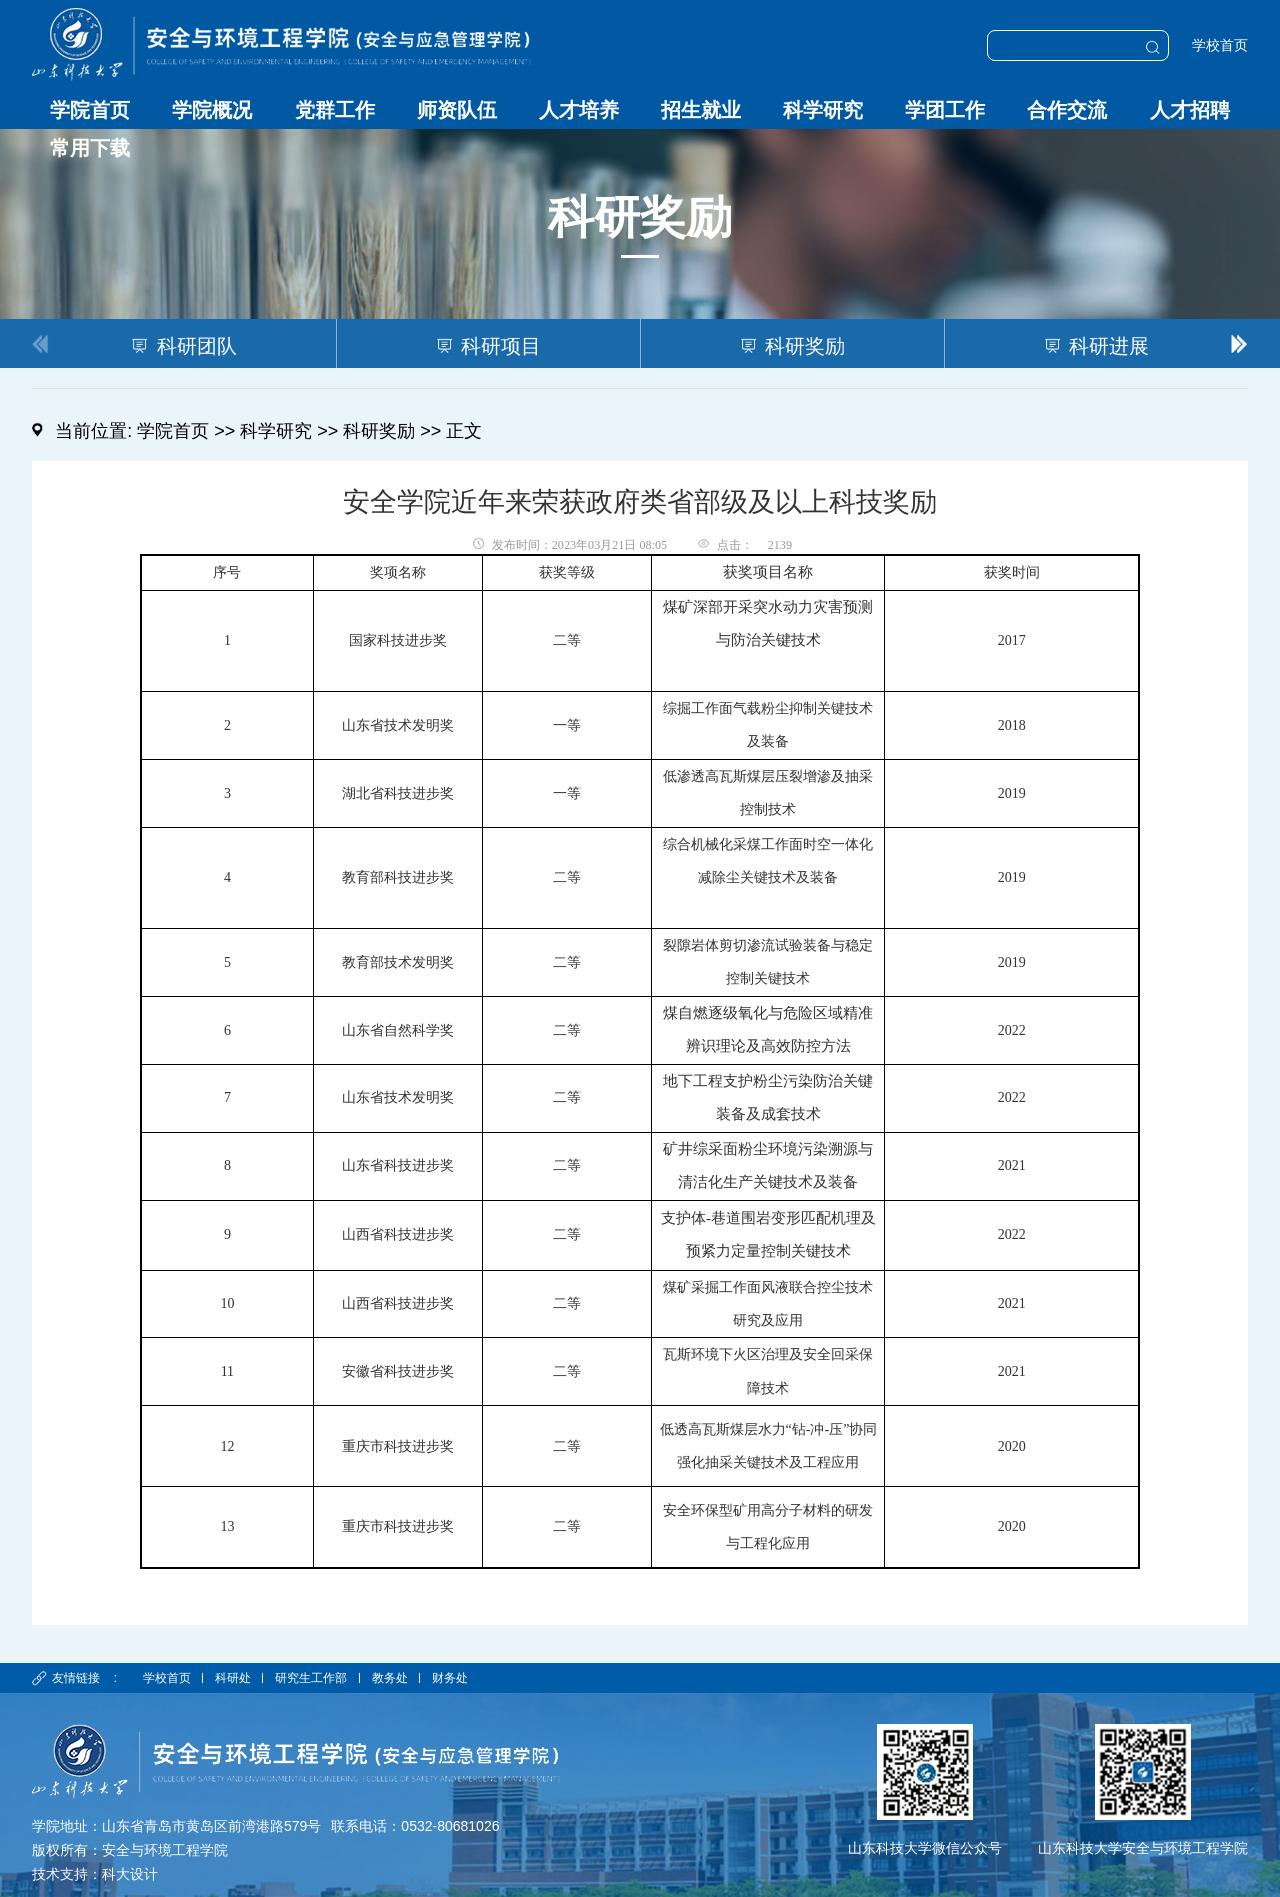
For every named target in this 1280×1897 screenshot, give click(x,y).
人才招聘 (1190, 110)
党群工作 (335, 110)
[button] (1239, 343)
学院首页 (90, 110)
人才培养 (579, 110)
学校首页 (1220, 45)
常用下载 (90, 148)
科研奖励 (379, 431)
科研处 (233, 1678)
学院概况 (212, 110)
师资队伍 (457, 110)
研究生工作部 (312, 1678)
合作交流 (1067, 110)
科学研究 (823, 110)
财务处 (450, 1678)
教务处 (390, 1678)
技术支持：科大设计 (95, 1874)
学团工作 (945, 110)
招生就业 (701, 110)
